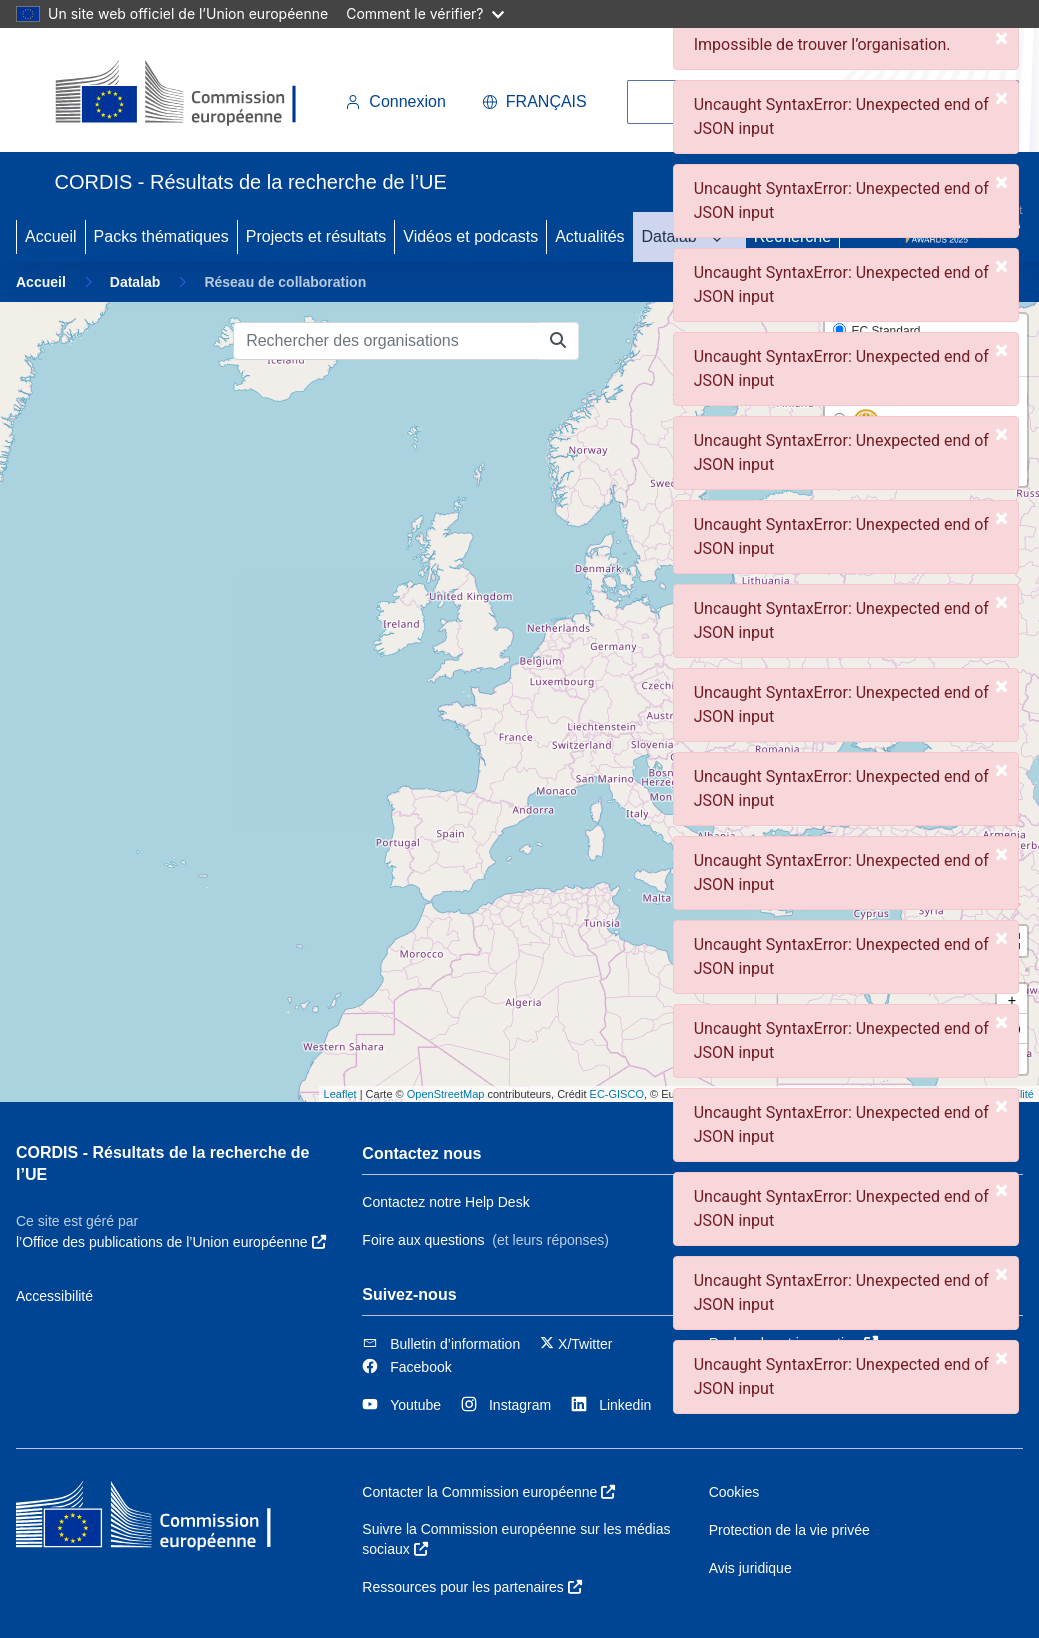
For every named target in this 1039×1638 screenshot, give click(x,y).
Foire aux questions (423, 1240)
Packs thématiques (161, 236)
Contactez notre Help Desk (445, 1202)
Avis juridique (750, 1568)
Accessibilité (54, 1296)
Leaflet (340, 1094)
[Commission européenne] (192, 94)
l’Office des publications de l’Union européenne (171, 1242)
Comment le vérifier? (424, 13)
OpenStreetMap (446, 1094)
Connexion (395, 101)
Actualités (589, 236)
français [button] (534, 101)
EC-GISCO (617, 1094)
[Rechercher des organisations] (386, 341)
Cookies (734, 1492)
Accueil (51, 236)
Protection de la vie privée (789, 1530)
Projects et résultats (316, 236)
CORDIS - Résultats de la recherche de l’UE (162, 1163)
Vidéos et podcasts (470, 236)
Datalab (669, 236)
